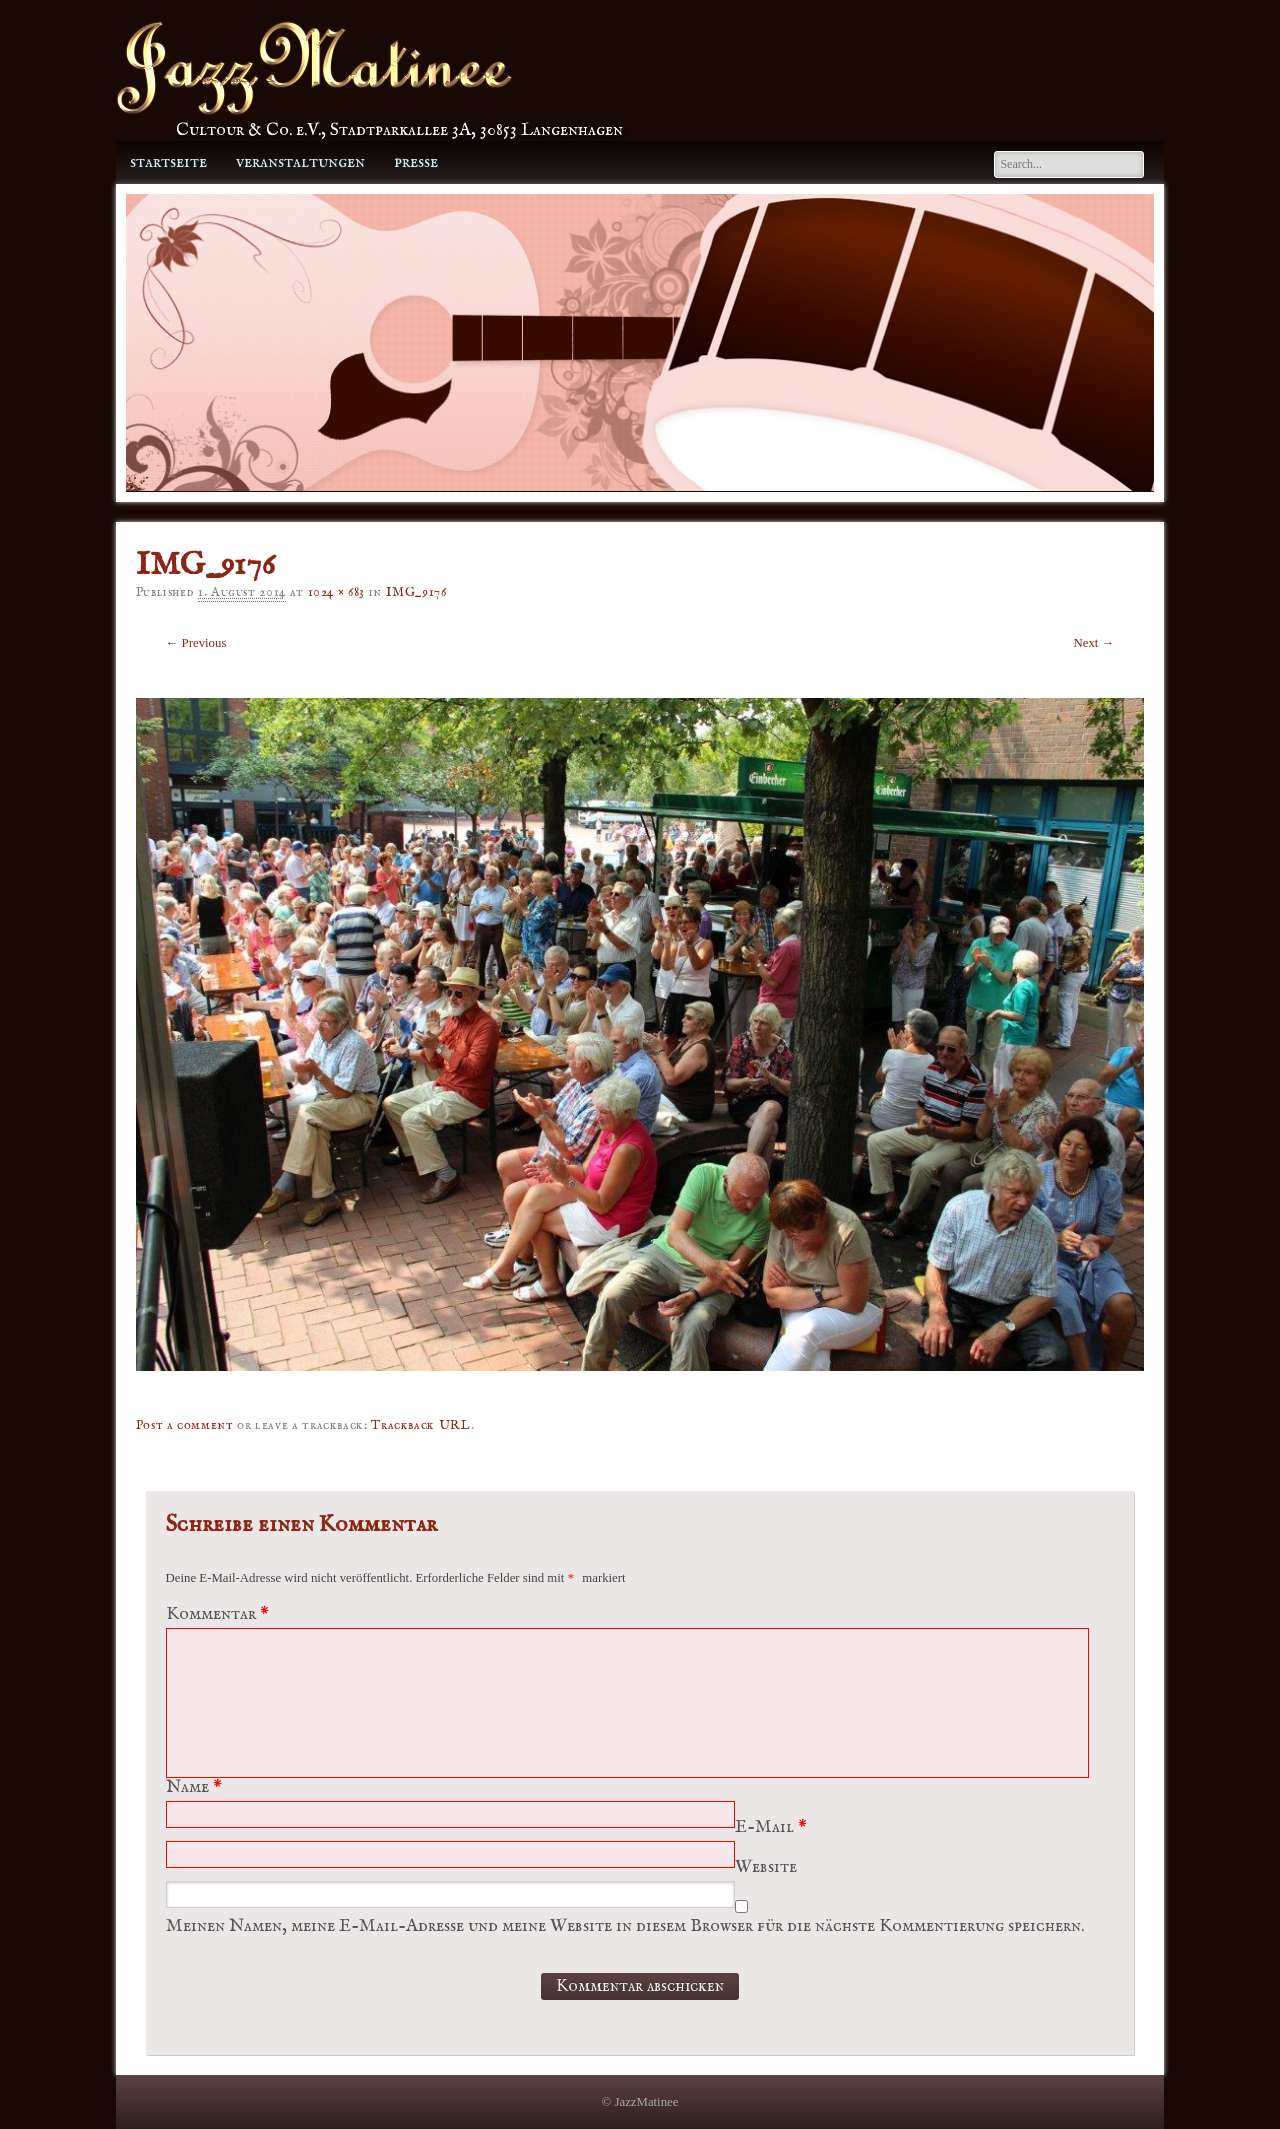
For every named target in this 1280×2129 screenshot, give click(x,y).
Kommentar (220, 1614)
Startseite (168, 162)
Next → (1094, 643)
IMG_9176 (416, 592)
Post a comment (185, 1425)
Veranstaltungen (300, 162)
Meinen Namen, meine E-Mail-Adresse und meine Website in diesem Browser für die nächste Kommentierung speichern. (625, 1926)
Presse (416, 162)
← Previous (196, 643)
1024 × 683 (336, 592)
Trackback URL (420, 1425)
